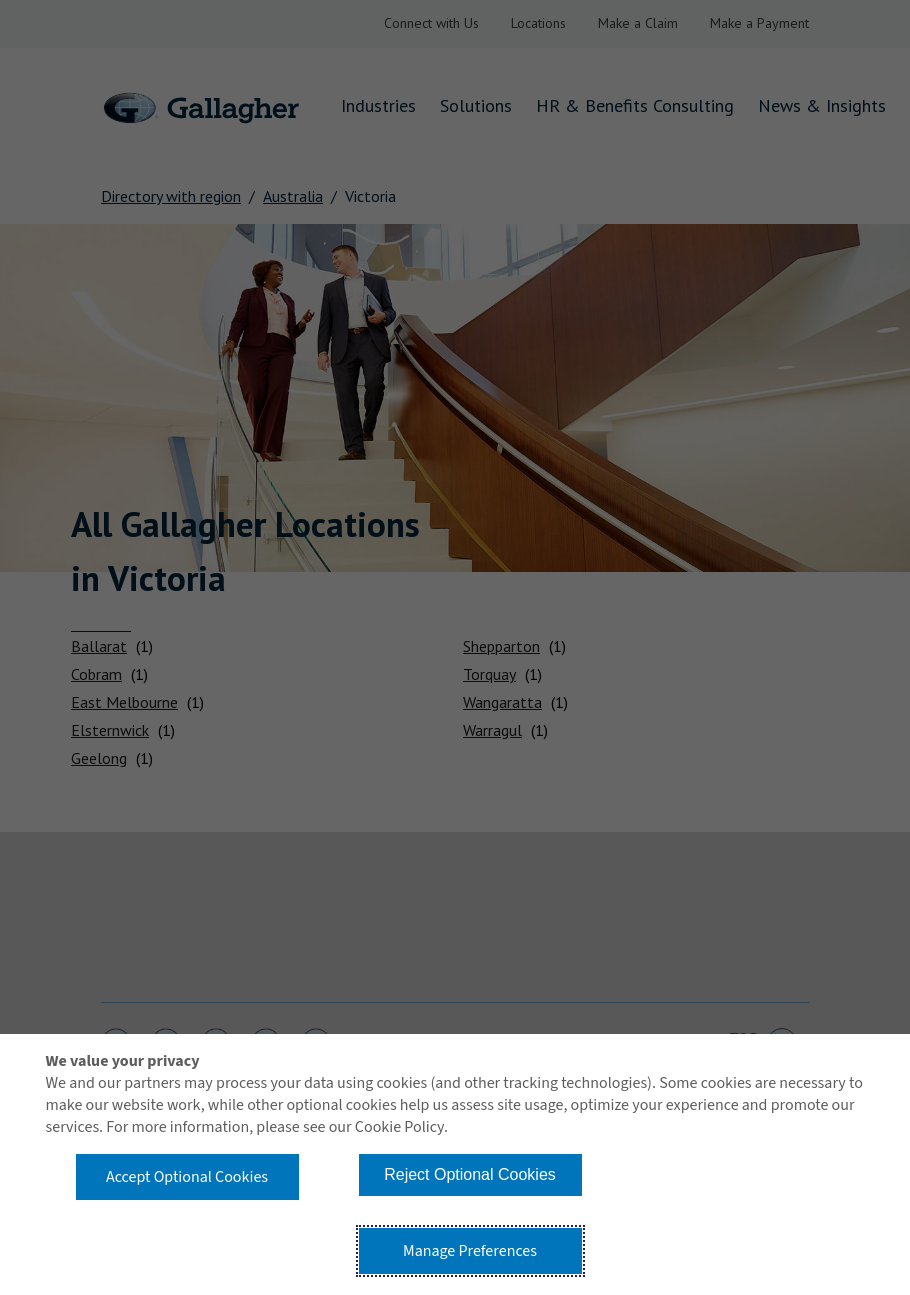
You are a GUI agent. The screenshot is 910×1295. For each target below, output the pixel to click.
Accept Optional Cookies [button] (187, 1177)
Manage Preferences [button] (470, 1251)
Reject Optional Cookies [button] (470, 1174)
